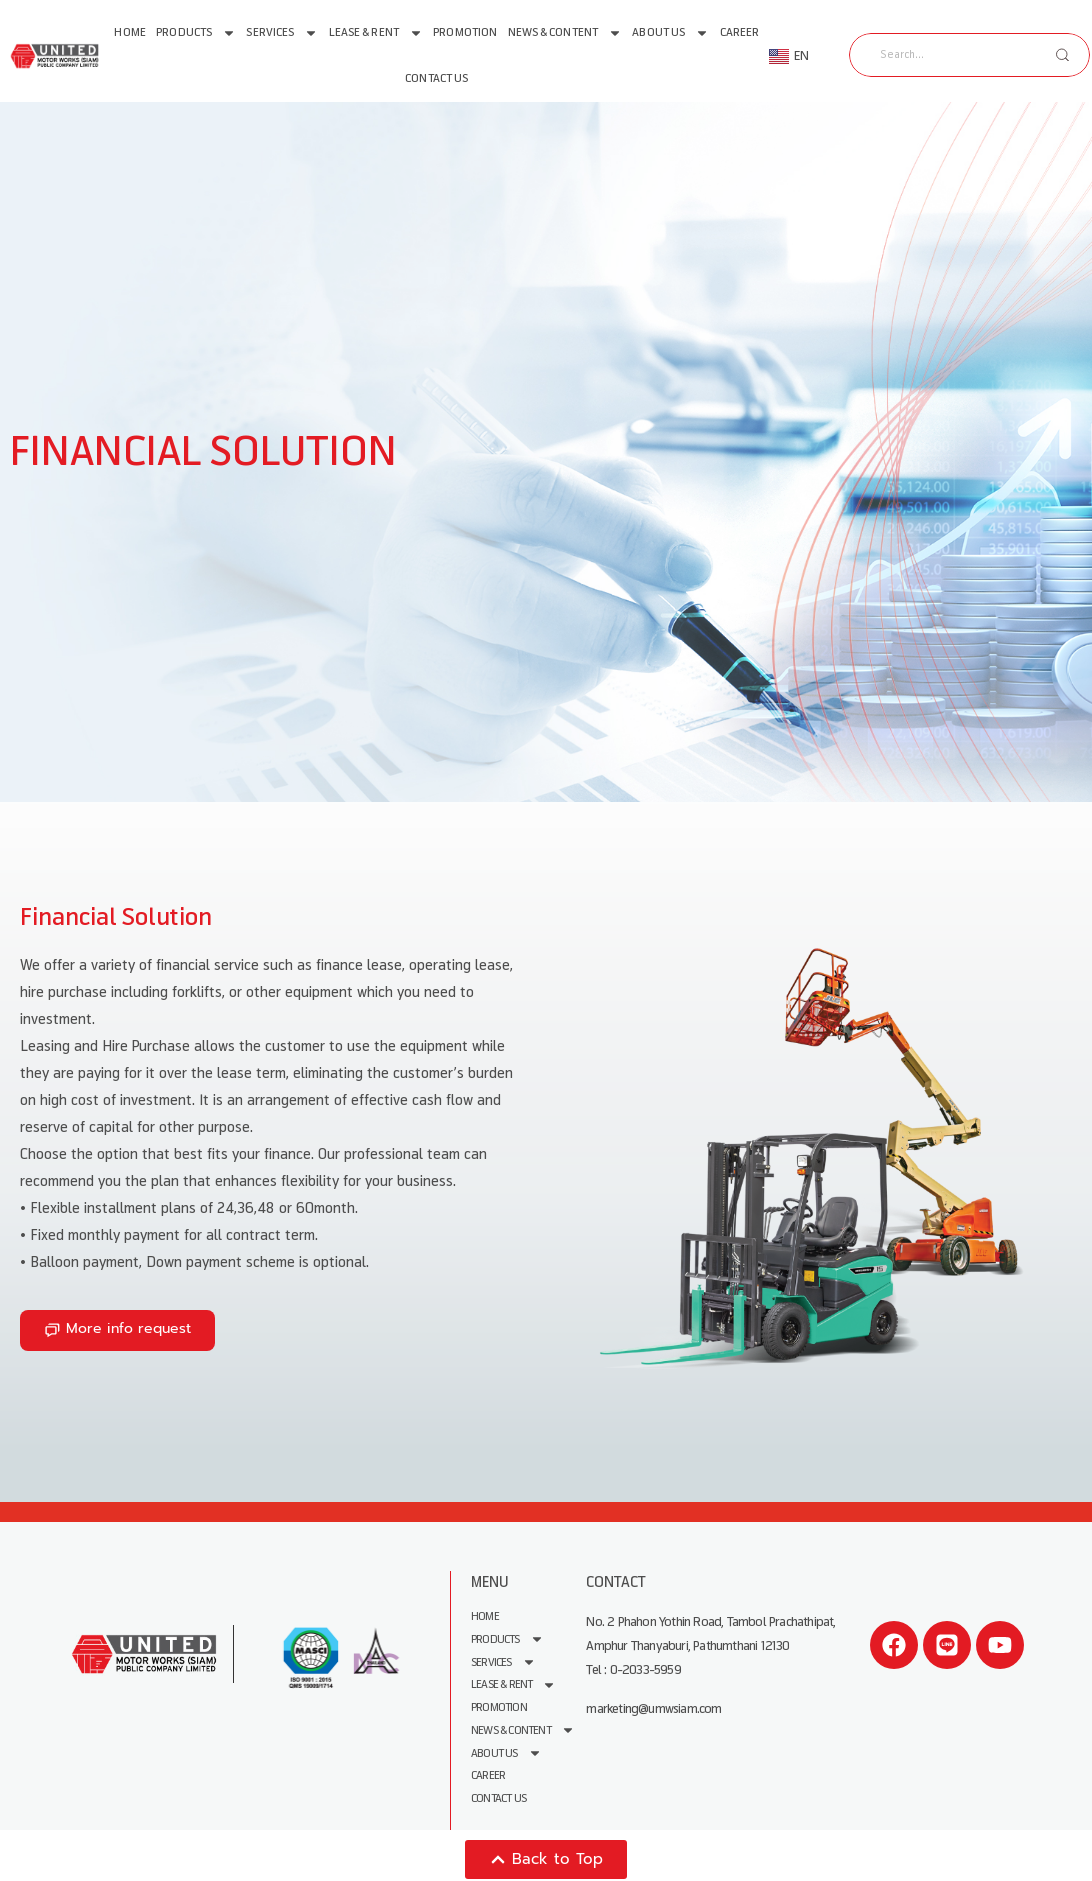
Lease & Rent (376, 33)
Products (196, 33)
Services (282, 33)
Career (740, 32)
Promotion (465, 32)
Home (129, 32)
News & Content (565, 33)
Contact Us (436, 78)
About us (670, 33)
